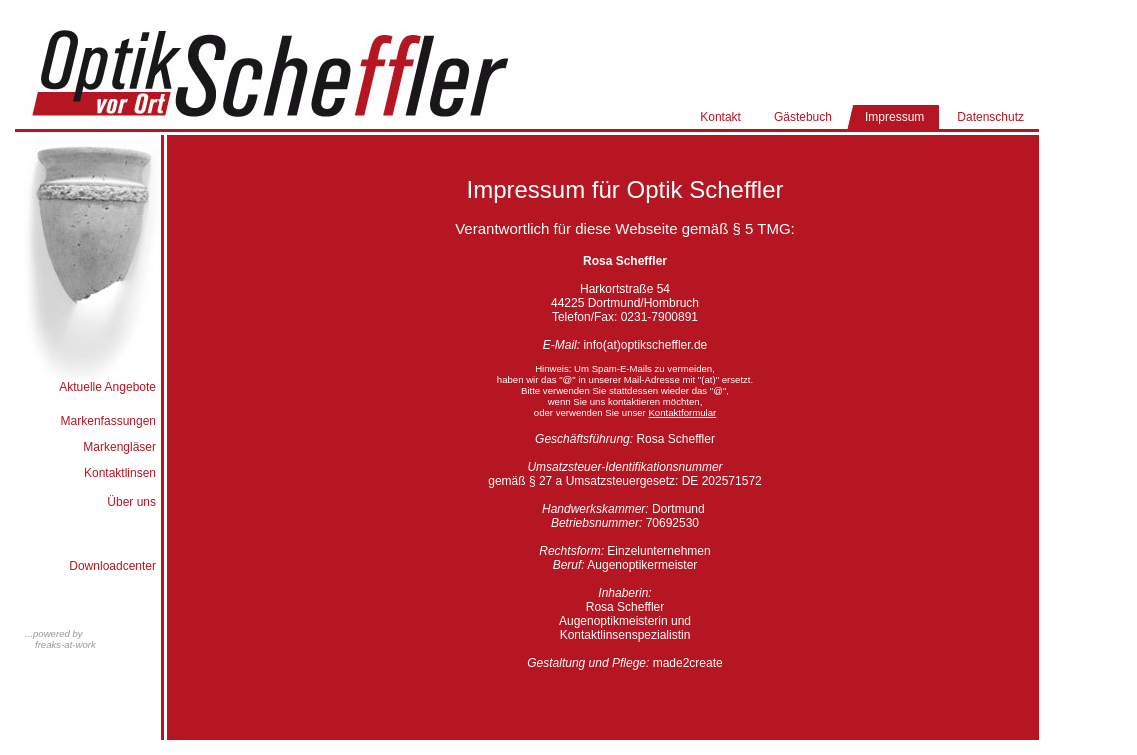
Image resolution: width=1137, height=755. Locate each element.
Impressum (894, 117)
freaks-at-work (65, 644)
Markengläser (119, 447)
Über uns (131, 502)
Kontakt (720, 117)
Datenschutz (990, 117)
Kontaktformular (682, 412)
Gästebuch (803, 117)
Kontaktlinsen (120, 473)
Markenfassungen (108, 421)
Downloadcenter (112, 566)
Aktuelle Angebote (107, 387)
